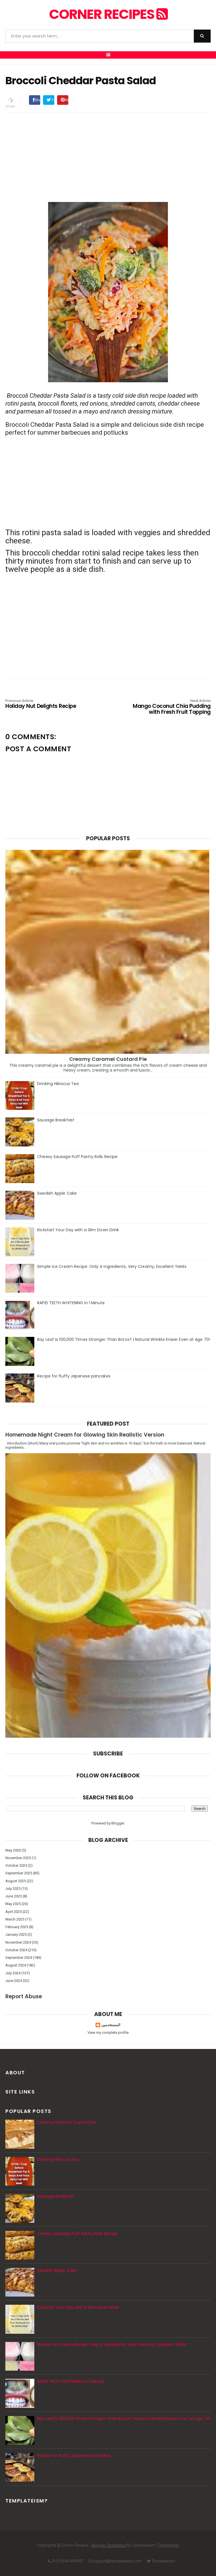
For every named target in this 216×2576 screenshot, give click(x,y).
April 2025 (13, 1912)
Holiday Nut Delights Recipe (46, 704)
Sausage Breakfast (55, 1120)
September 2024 (18, 1957)
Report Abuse (23, 1996)
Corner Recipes (108, 14)
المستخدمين (110, 2025)
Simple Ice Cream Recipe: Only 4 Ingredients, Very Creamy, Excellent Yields (111, 1266)
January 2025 (16, 1934)
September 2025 (18, 1873)
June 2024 (13, 1981)
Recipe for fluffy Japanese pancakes (74, 1376)
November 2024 (18, 1942)
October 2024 (16, 1950)
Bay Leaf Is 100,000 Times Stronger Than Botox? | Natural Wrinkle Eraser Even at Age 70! (123, 1339)
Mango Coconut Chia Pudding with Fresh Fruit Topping (170, 707)
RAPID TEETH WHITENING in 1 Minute (71, 1303)
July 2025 (13, 1888)
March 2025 (14, 1919)
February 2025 (16, 1927)
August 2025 (15, 1881)
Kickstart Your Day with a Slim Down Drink (78, 1230)
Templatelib (168, 2545)
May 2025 (13, 1904)
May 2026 (13, 1850)
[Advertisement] (108, 156)
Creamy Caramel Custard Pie (108, 1059)
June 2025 (13, 1896)
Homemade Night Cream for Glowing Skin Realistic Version (84, 1435)
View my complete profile (108, 2032)
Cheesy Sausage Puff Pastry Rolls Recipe (77, 1156)
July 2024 (13, 1973)
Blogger (117, 1823)
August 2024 (15, 1965)
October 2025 (16, 1865)
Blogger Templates (108, 2545)
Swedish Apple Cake (57, 1193)
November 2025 (18, 1858)
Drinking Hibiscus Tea (58, 1083)
